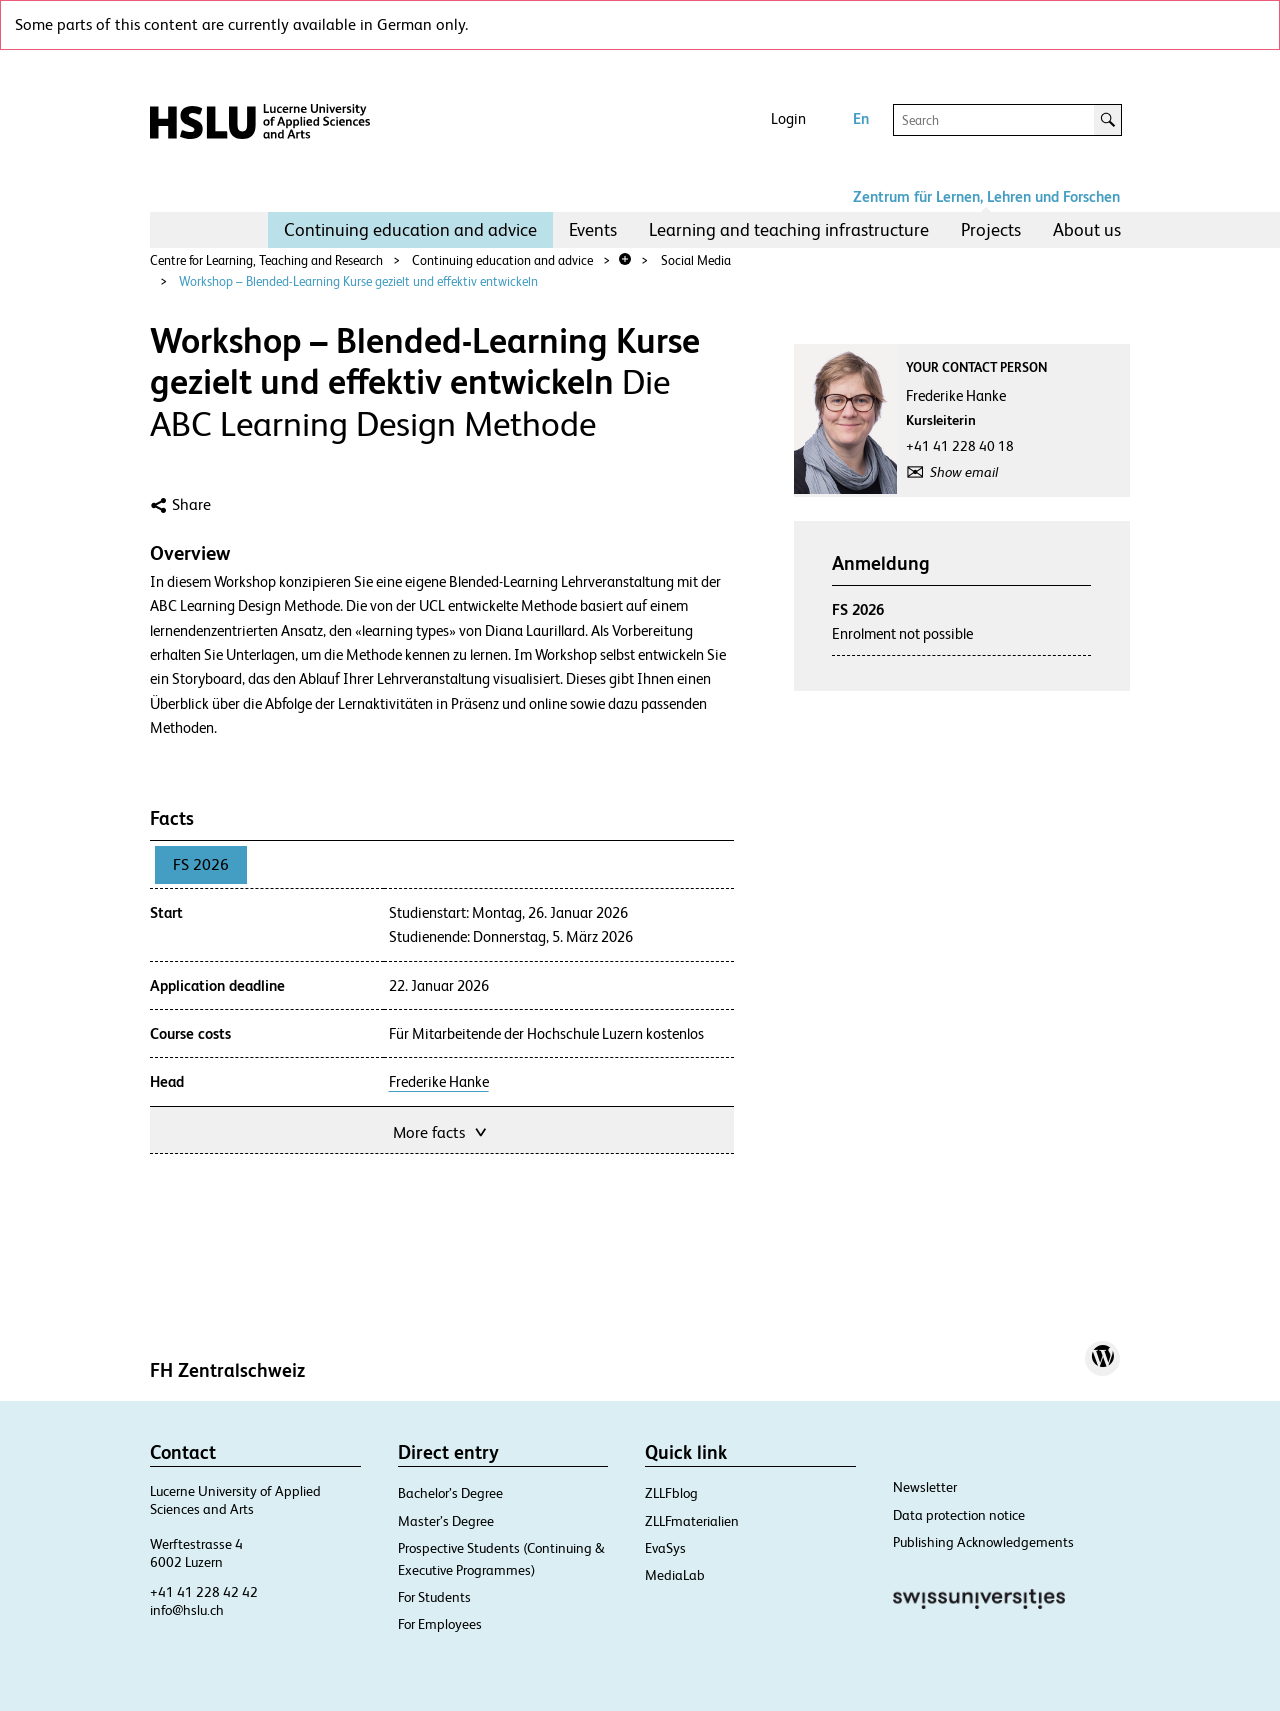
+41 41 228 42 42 (204, 1592)
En (861, 118)
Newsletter (925, 1487)
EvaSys (665, 1548)
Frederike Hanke (439, 1082)
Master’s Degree (446, 1521)
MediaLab (675, 1575)
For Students (434, 1597)
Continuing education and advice (410, 229)
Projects (991, 229)
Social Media (696, 260)
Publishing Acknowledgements (983, 1542)
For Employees (440, 1624)
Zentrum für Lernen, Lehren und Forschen (986, 196)
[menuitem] (410, 230)
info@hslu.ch (187, 1610)
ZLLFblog (671, 1493)
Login (788, 118)
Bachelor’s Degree (450, 1493)
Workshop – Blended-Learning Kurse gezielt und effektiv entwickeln (358, 281)
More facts (441, 1130)
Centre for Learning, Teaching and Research (266, 260)
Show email (964, 472)
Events (593, 229)
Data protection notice (959, 1515)
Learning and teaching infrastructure (789, 229)
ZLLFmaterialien (692, 1521)
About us (1087, 229)
